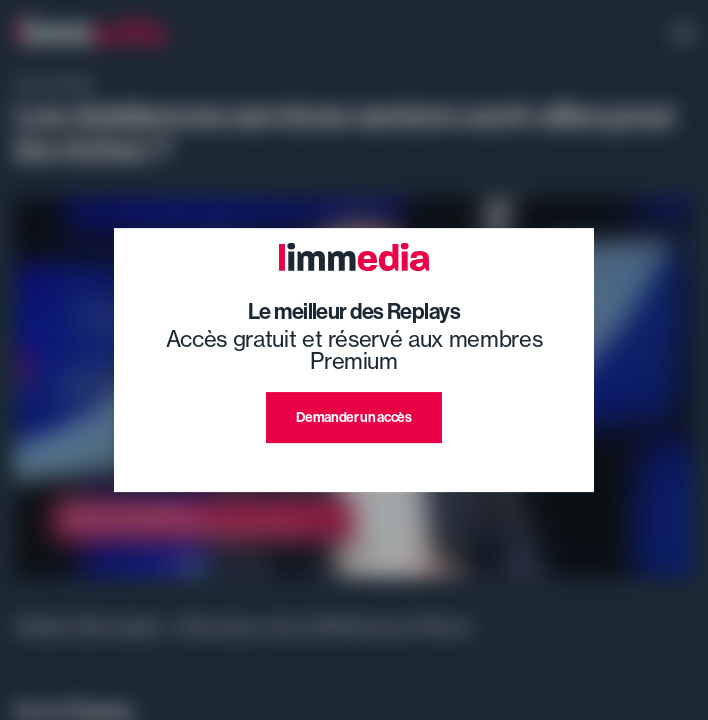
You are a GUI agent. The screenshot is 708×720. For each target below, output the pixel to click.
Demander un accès (353, 417)
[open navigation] (683, 35)
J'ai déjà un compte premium (354, 466)
